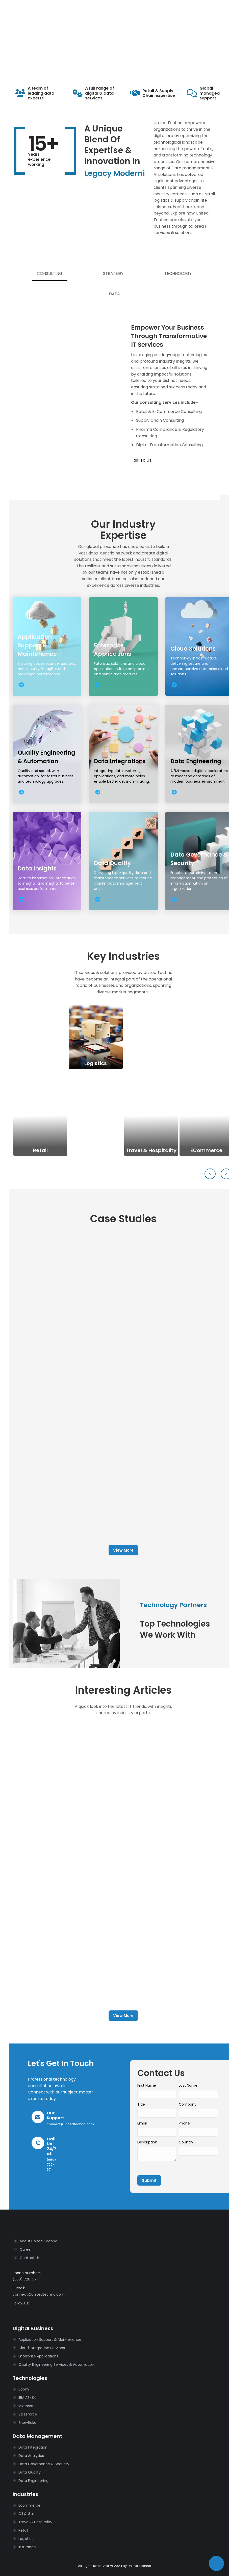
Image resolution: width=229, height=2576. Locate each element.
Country (186, 2142)
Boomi (24, 2389)
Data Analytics (31, 2455)
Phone (184, 2123)
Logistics (25, 2538)
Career (26, 2249)
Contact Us (30, 2257)
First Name (146, 2085)
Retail (23, 2530)
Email (142, 2123)
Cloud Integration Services (41, 2347)
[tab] (49, 273)
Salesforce (27, 2414)
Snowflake (27, 2422)
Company (187, 2104)
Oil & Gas (26, 2513)
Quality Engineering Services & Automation (56, 2364)
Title (141, 2104)
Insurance (27, 2547)
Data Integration (32, 2447)
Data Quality (29, 2472)
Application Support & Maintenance (49, 2339)
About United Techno (38, 2241)
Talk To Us (141, 460)
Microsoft (26, 2405)
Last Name (188, 2085)
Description (147, 2142)
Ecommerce (29, 2505)
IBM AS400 (27, 2397)
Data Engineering (33, 2480)
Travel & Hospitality (35, 2522)
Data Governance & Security (43, 2463)
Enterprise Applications (38, 2356)
